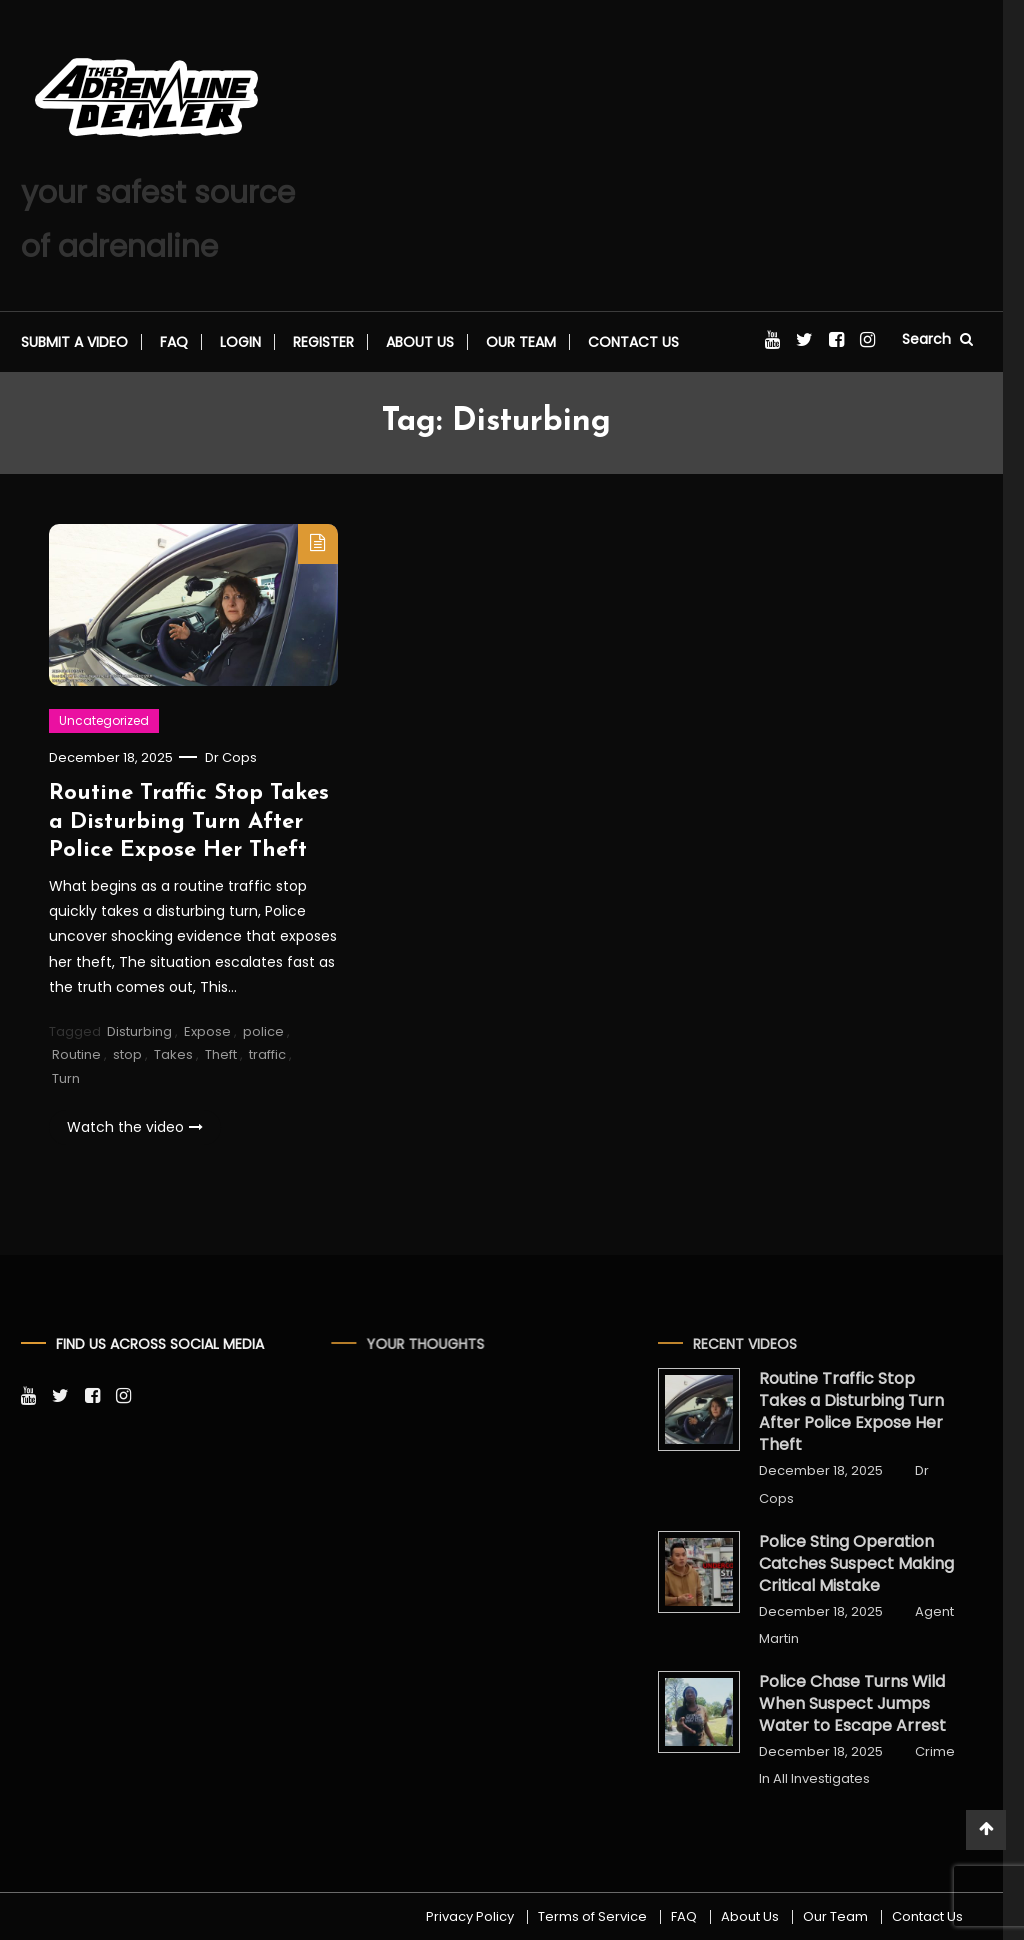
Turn (66, 1080)
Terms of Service (592, 1917)
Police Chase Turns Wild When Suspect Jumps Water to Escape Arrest (832, 1704)
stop (127, 1056)
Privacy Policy (470, 1917)
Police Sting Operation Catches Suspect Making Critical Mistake (836, 1564)
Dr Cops (231, 759)
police (263, 1033)
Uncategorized (104, 722)
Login (240, 342)
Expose (207, 1033)
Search (937, 339)
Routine (76, 1056)
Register (323, 342)
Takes (173, 1056)
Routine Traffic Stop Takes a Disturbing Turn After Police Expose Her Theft (189, 824)
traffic (267, 1056)
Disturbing (139, 1033)
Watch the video (135, 1129)
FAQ (174, 342)
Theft (221, 1056)
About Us (420, 342)
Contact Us (633, 342)
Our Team (521, 342)
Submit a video (74, 342)
